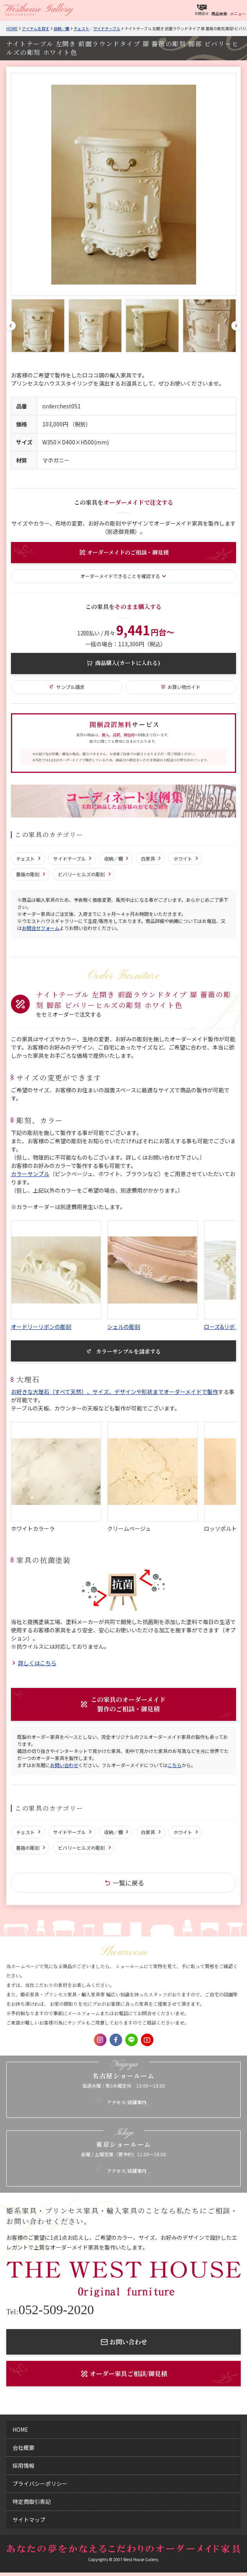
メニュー (237, 13)
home (20, 2429)
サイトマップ (29, 2519)
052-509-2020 (50, 2310)
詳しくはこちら (37, 1663)
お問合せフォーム (40, 928)
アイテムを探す (35, 28)
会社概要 (23, 2447)
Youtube (147, 2040)
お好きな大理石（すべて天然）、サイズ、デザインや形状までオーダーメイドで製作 (114, 1392)
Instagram (100, 2040)
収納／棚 (61, 28)
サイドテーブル (106, 28)
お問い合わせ (64, 1765)
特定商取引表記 (32, 2501)
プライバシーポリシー (40, 2483)
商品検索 (219, 13)
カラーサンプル (30, 1174)
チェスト (81, 28)
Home (12, 28)
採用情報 (23, 2465)
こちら (175, 1765)
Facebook (116, 2040)
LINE (131, 2040)
